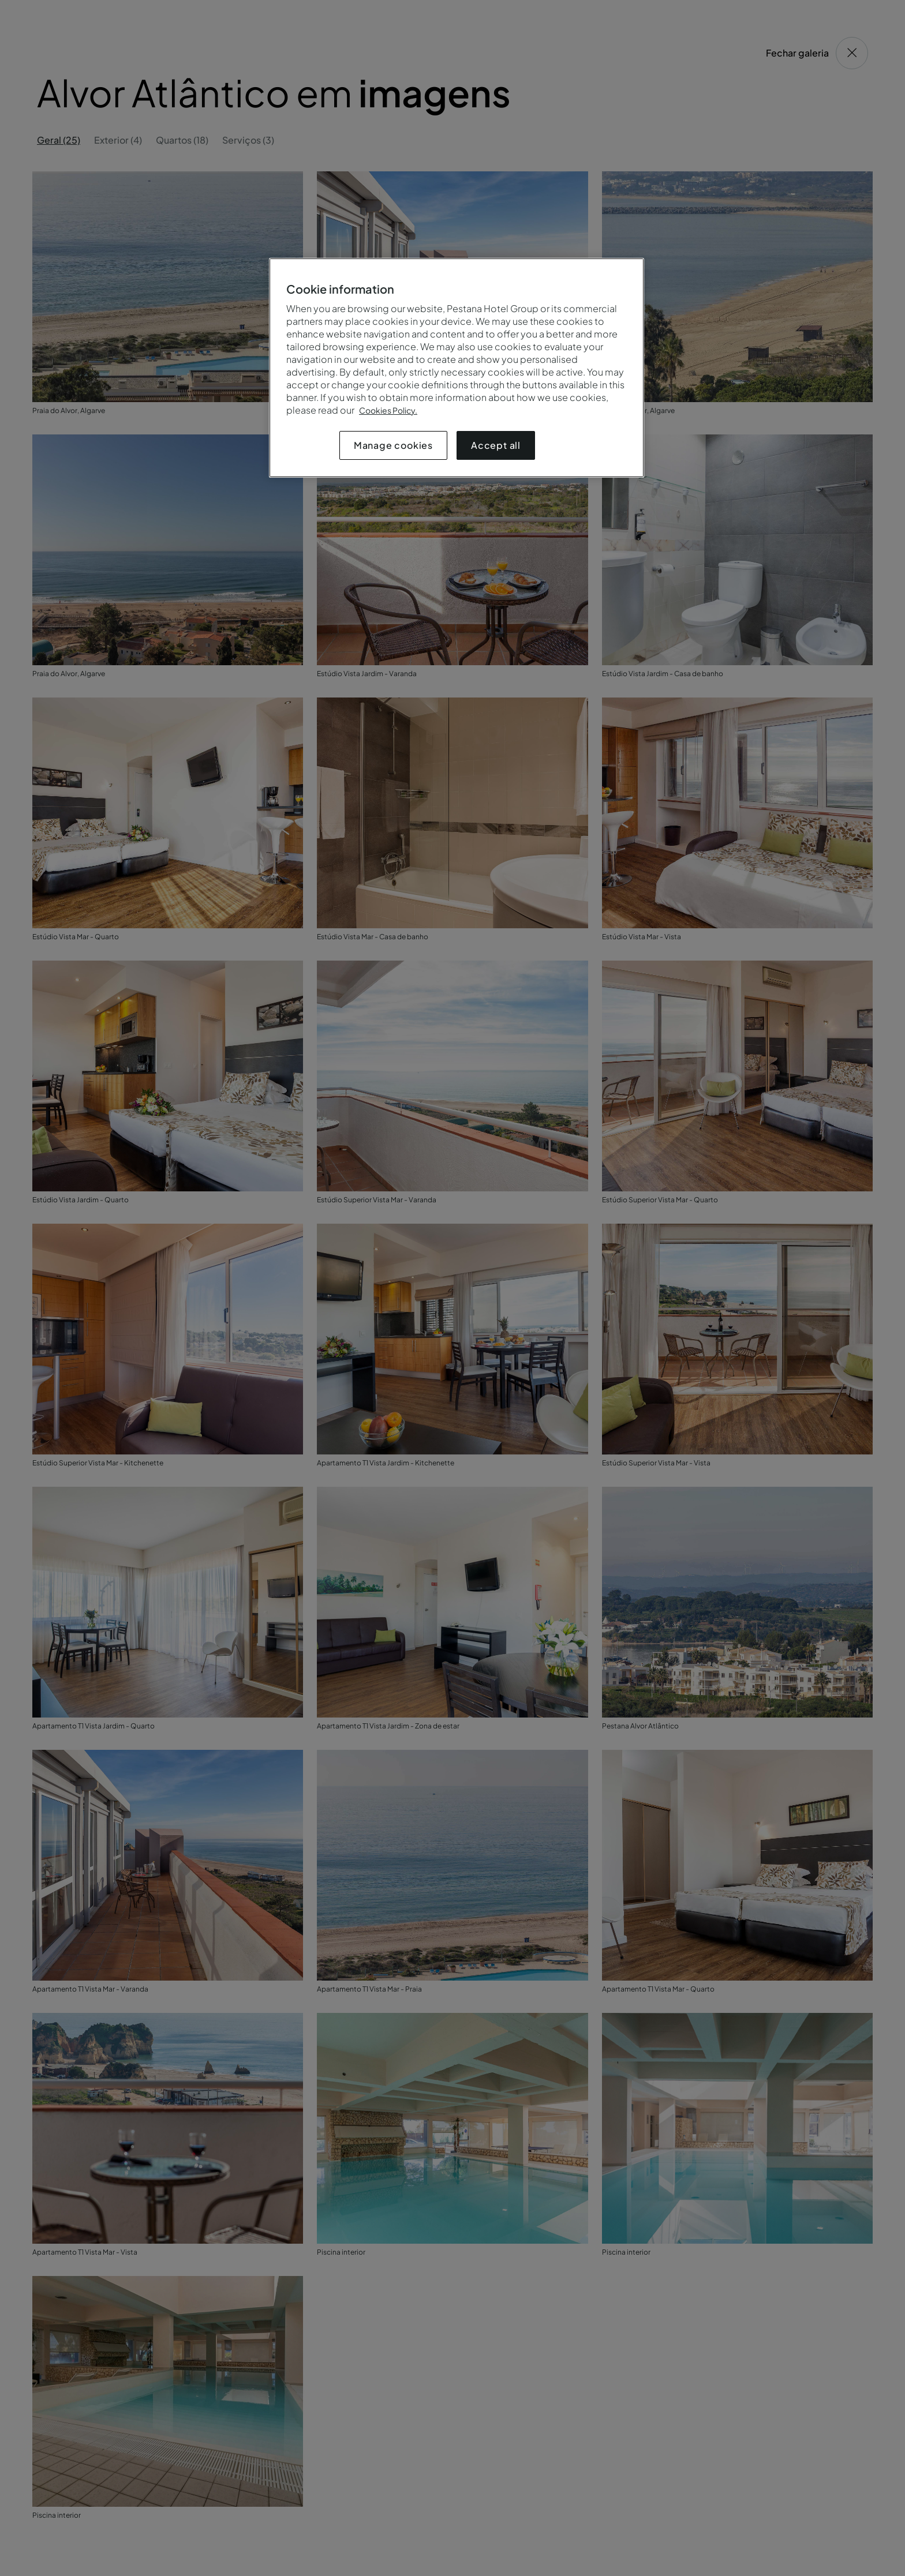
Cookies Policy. (388, 410)
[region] (456, 368)
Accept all (496, 445)
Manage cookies (393, 445)
